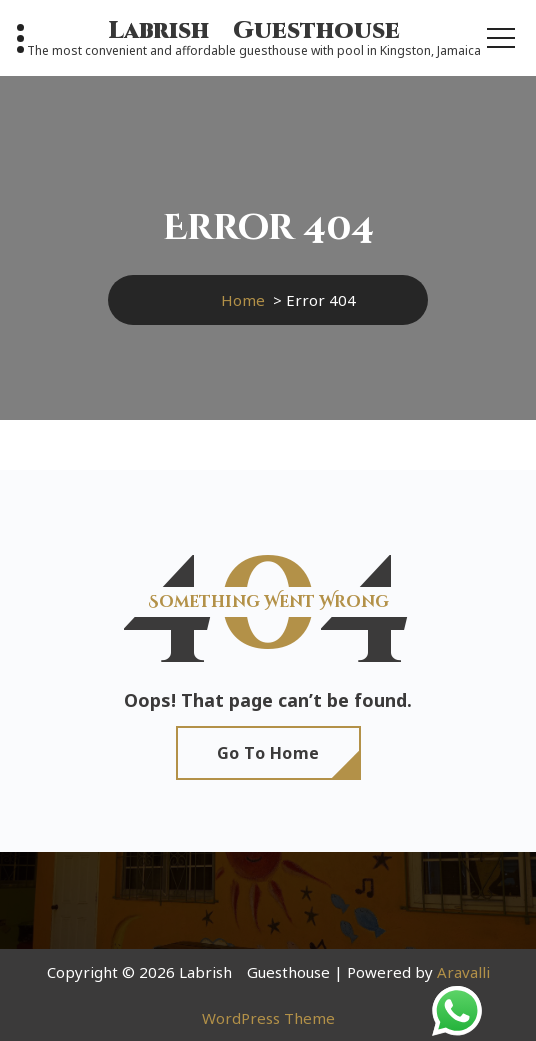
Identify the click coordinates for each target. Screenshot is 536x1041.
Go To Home (268, 753)
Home (243, 300)
